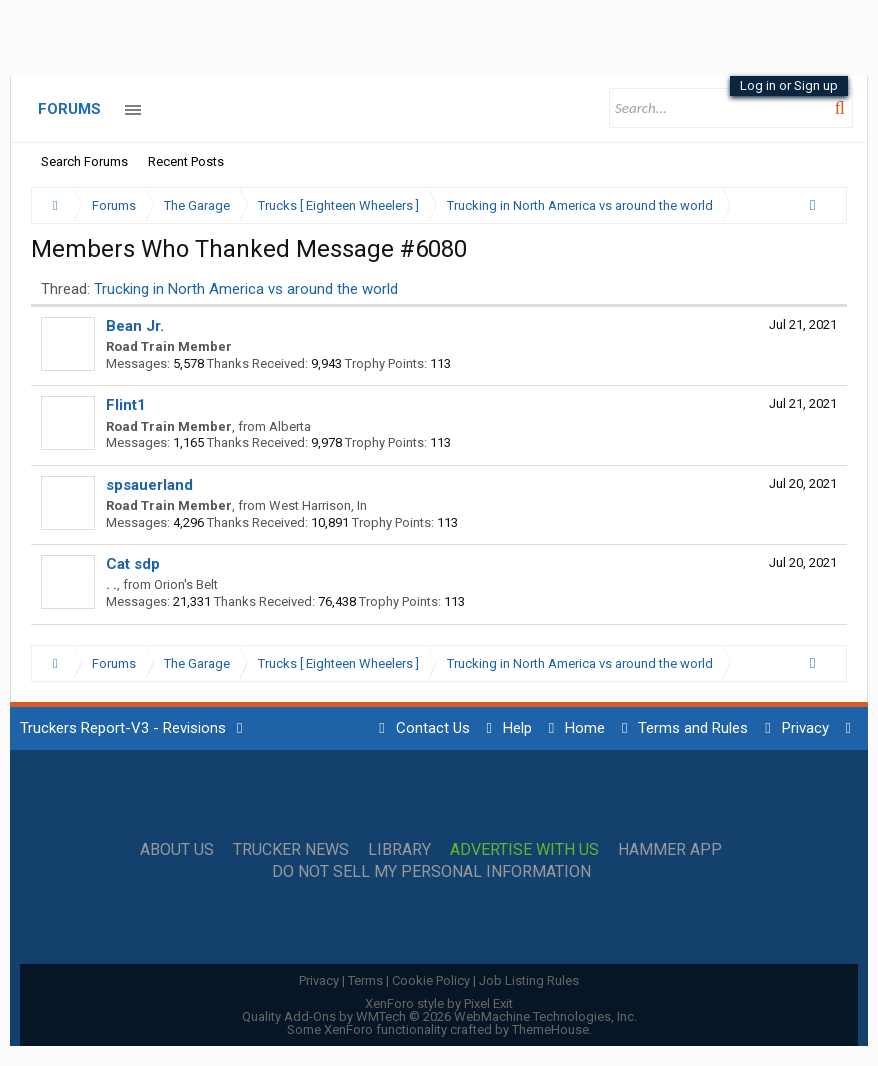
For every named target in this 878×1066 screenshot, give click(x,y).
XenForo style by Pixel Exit (439, 1003)
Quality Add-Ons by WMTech (439, 1016)
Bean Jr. (135, 326)
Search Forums (84, 161)
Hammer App (670, 850)
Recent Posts (186, 161)
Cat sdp (133, 564)
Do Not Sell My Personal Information (431, 872)
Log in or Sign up (789, 85)
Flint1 (126, 405)
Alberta (290, 426)
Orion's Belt (186, 584)
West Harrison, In (318, 505)
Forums (69, 109)
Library (399, 850)
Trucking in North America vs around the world (246, 289)
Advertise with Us (524, 850)
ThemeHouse (550, 1029)
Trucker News (291, 850)
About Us (177, 850)
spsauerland (149, 485)
